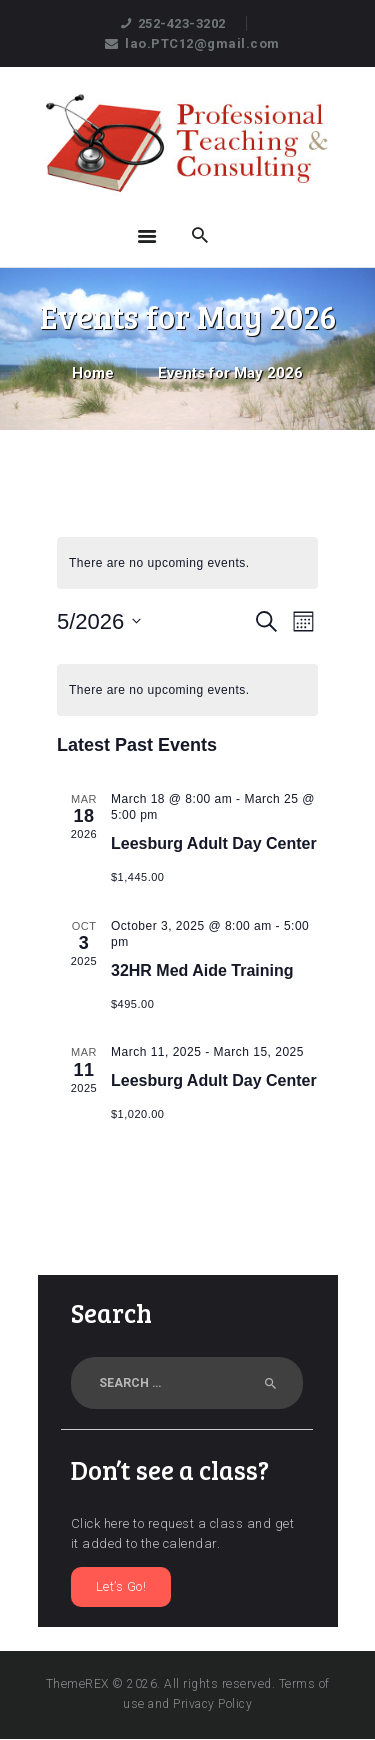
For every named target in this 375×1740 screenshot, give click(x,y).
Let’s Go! (121, 1586)
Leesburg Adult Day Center (214, 843)
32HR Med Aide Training (202, 970)
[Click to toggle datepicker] (99, 621)
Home (93, 373)
